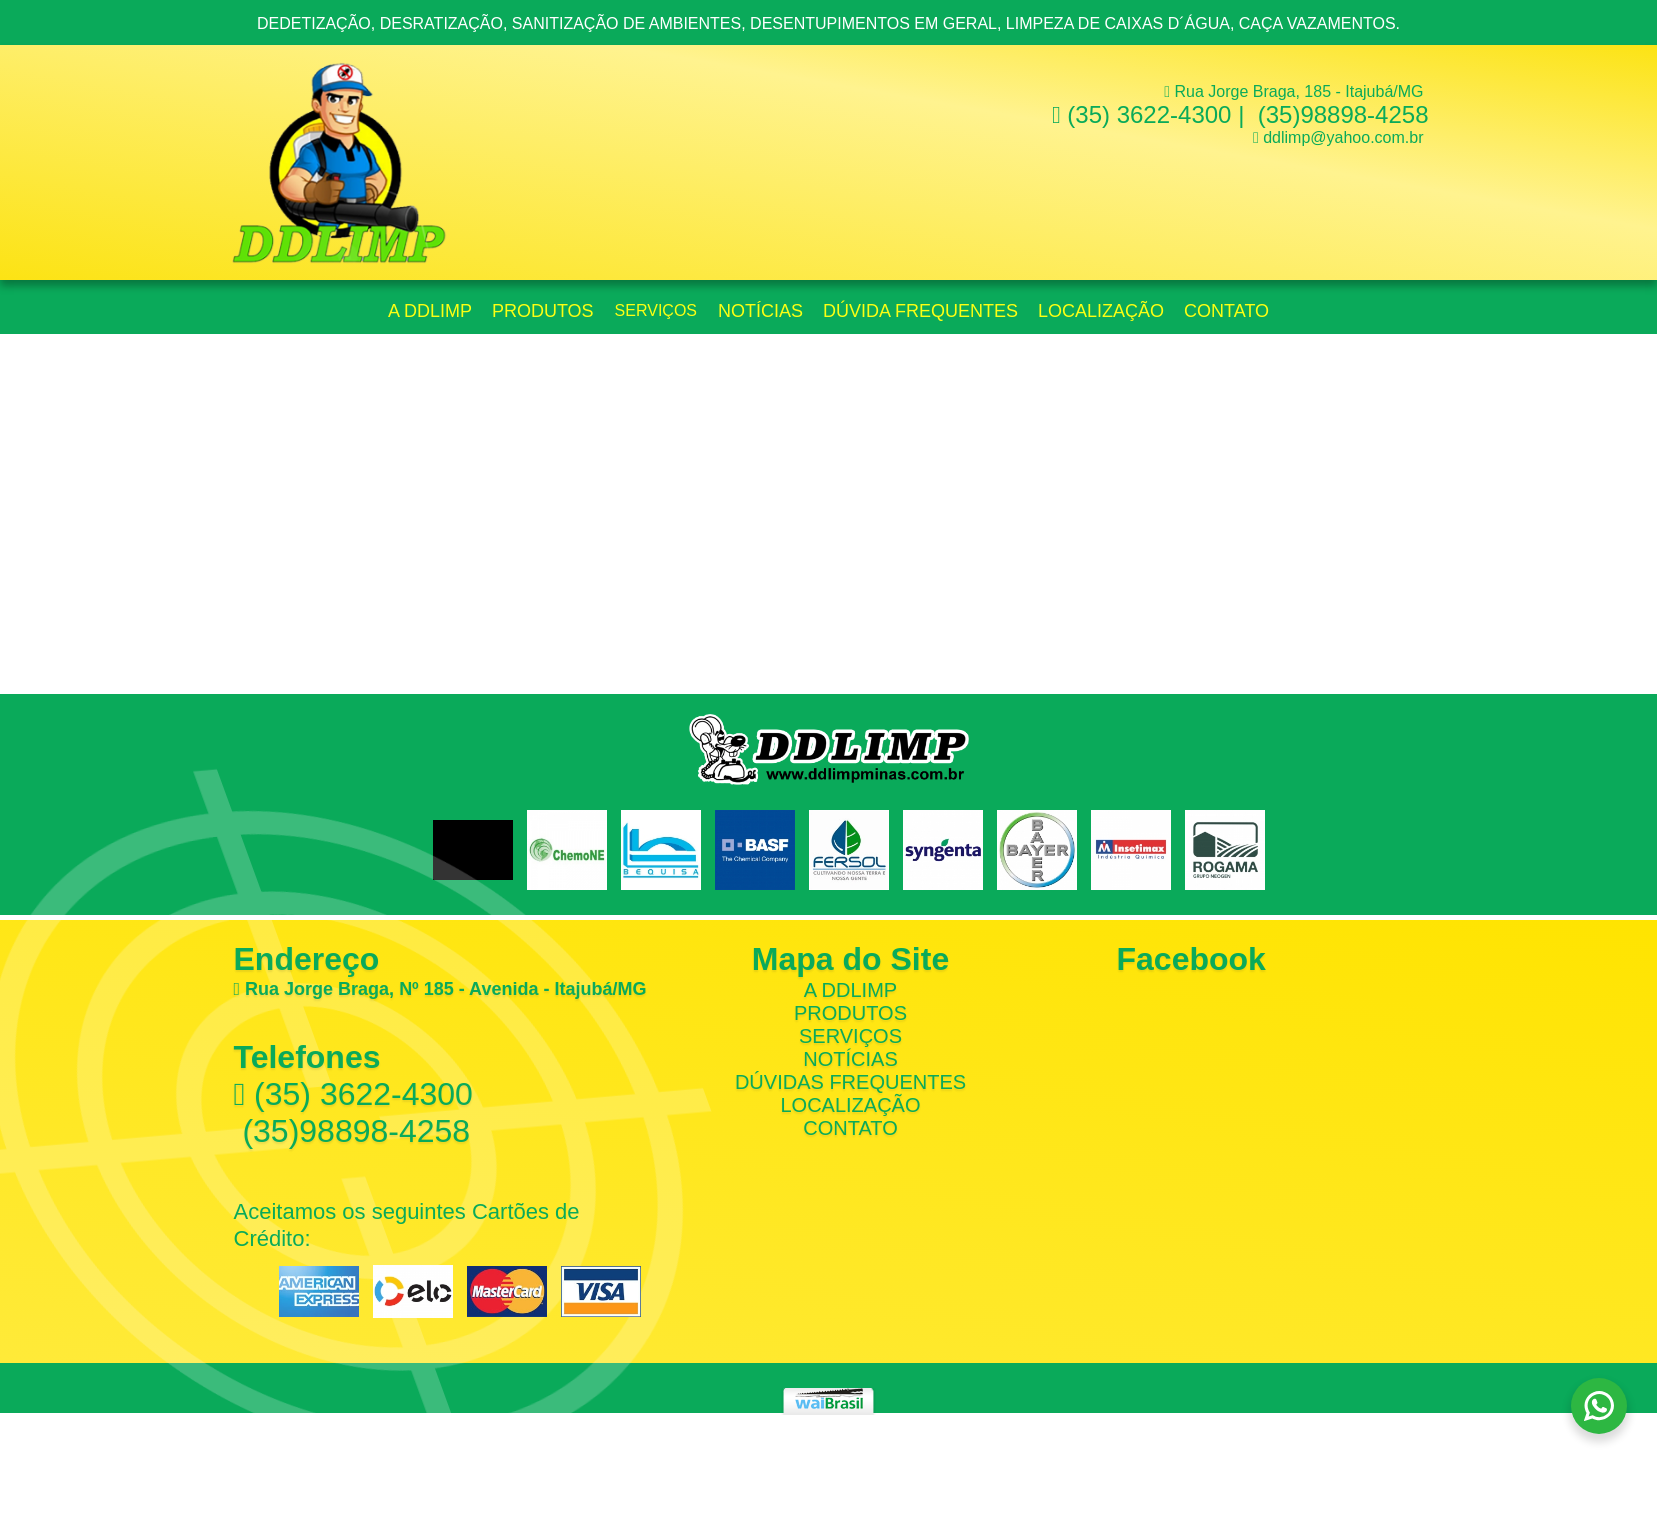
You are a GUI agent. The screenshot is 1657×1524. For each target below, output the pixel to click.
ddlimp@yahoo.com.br (1343, 137)
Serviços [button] (656, 310)
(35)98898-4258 (1339, 114)
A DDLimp (850, 990)
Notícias (760, 311)
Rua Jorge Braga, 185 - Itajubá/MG (1293, 91)
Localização (1101, 311)
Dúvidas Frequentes (850, 1082)
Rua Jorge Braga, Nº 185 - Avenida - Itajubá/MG (440, 989)
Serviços (850, 1036)
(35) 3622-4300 (1142, 114)
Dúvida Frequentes (920, 311)
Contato (1226, 311)
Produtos (543, 311)
